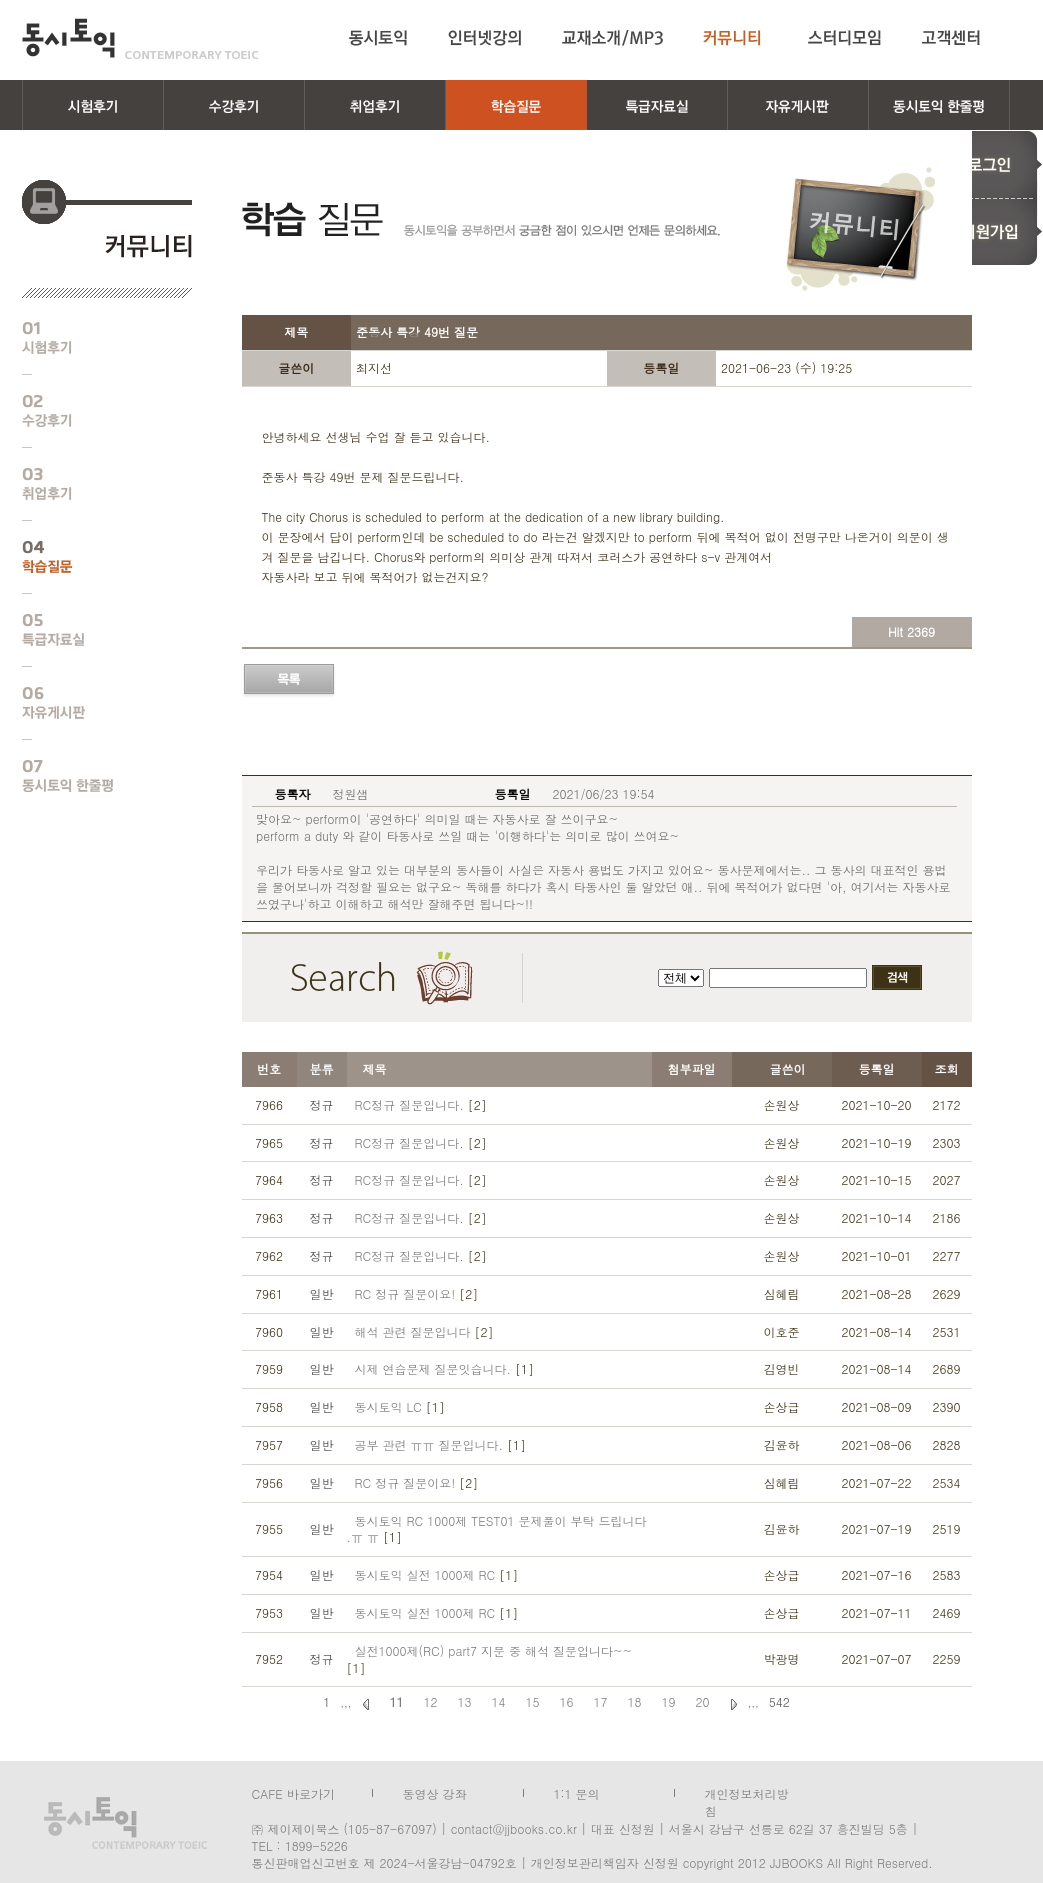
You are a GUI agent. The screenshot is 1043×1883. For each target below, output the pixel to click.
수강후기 (92, 411)
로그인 (991, 164)
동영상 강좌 (435, 1792)
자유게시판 (92, 703)
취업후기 (92, 484)
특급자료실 (92, 630)
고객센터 (954, 38)
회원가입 (991, 232)
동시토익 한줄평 (92, 776)
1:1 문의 (577, 1792)
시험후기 (92, 338)
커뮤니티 (735, 38)
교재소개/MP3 (612, 38)
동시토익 (140, 38)
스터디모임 (845, 38)
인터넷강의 (485, 38)
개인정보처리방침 (747, 1792)
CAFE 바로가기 (293, 1792)
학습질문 (92, 557)
